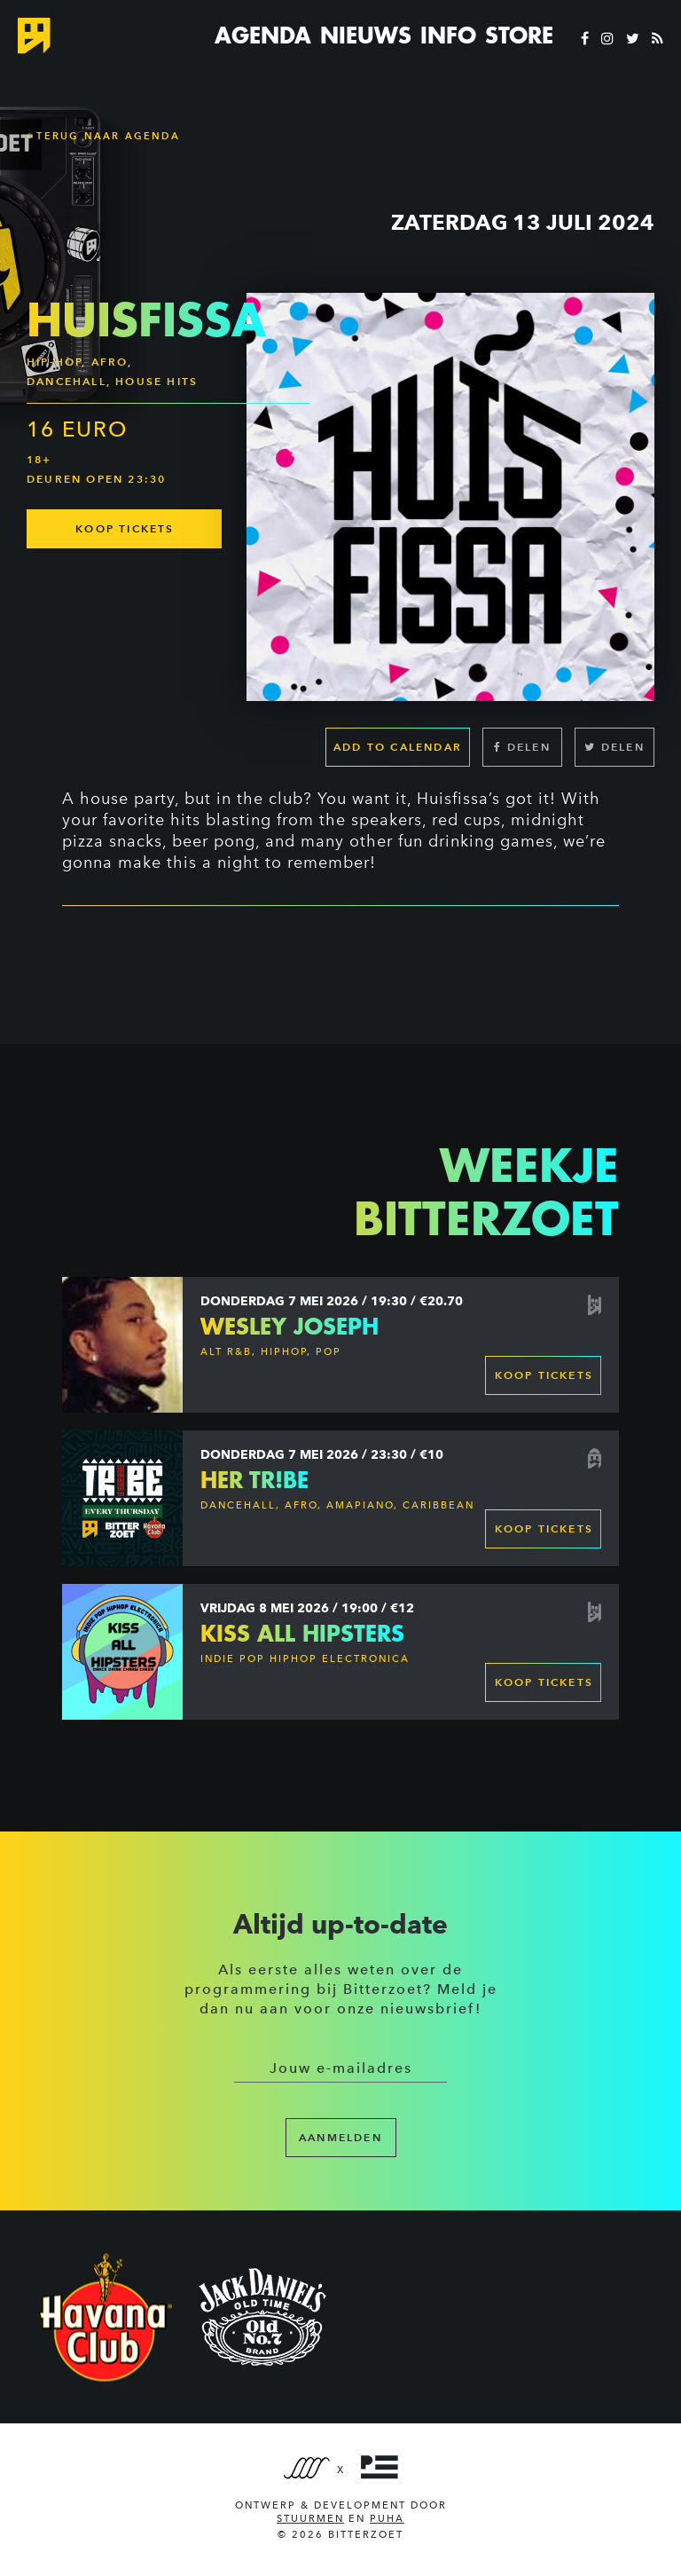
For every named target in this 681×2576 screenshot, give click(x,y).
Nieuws (365, 35)
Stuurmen (310, 2519)
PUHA (387, 2519)
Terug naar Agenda (103, 136)
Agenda (263, 35)
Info (448, 35)
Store (519, 35)
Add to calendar (397, 746)
